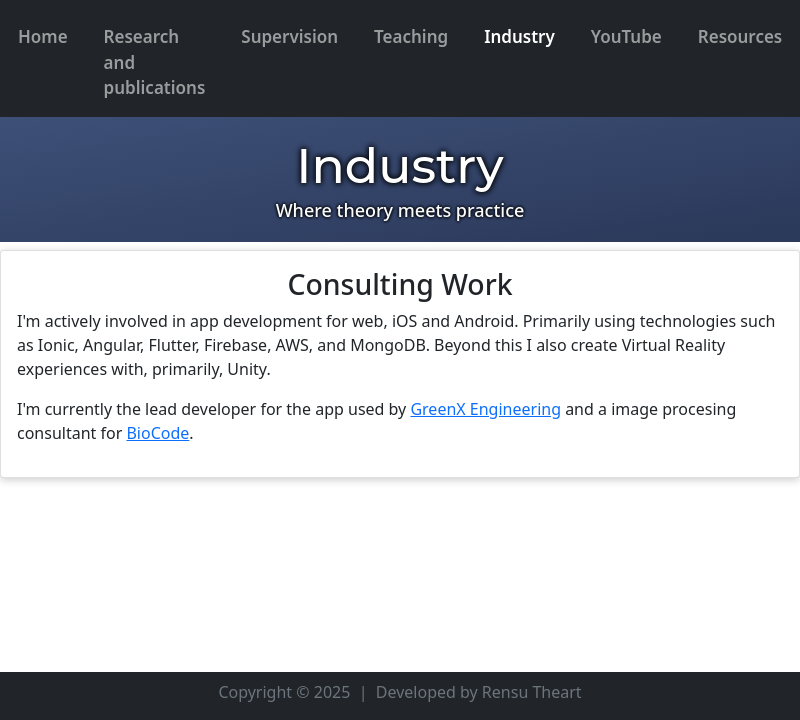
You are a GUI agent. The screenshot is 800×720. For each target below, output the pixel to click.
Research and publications (155, 62)
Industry (519, 36)
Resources (740, 36)
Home (43, 36)
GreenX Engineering (485, 409)
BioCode (157, 433)
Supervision (289, 36)
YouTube (626, 36)
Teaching (411, 36)
